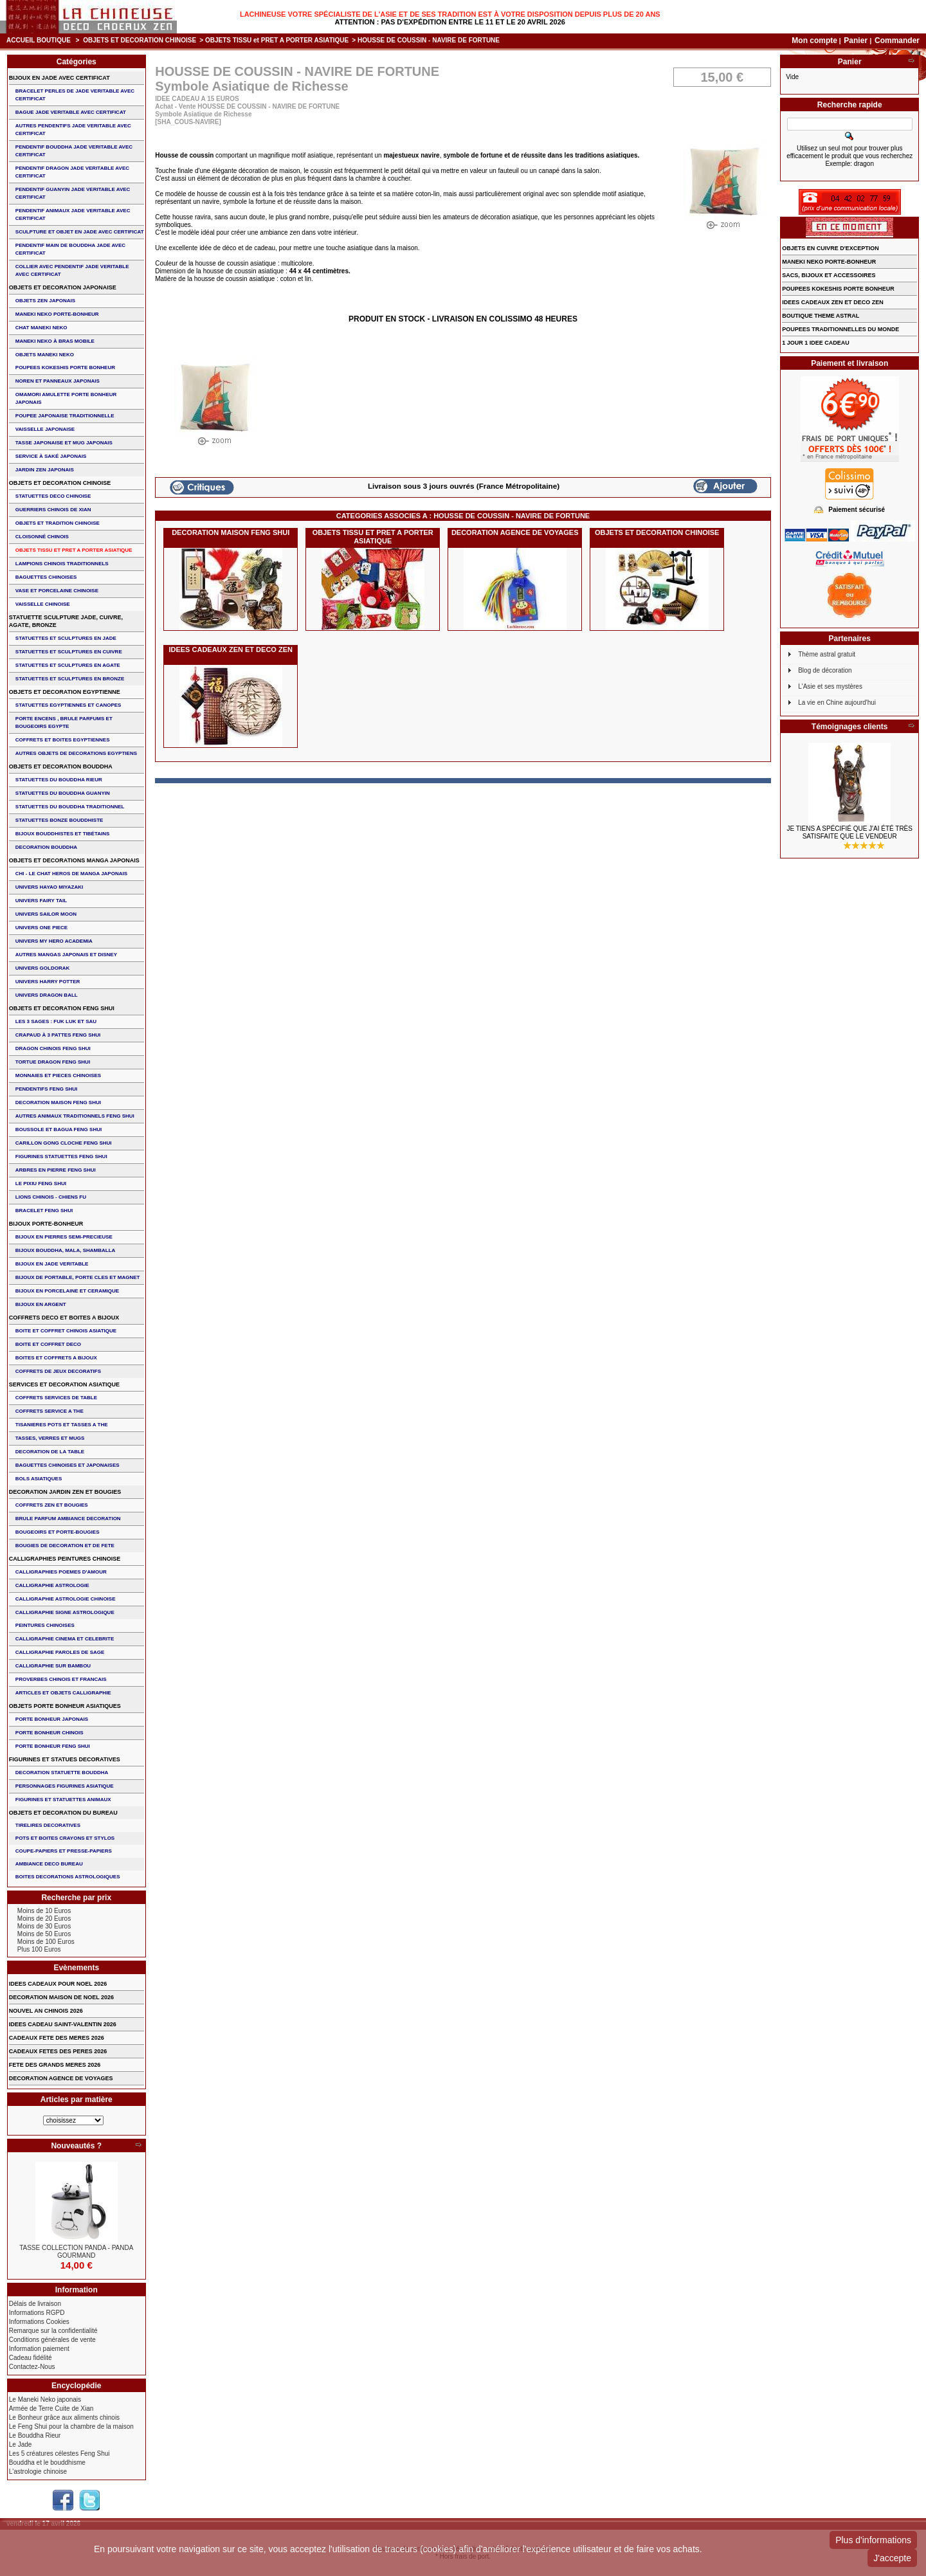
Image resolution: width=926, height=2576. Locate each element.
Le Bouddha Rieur (35, 2435)
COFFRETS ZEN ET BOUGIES (51, 1505)
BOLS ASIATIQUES (38, 1479)
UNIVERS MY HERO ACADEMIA (54, 941)
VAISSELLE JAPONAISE (45, 429)
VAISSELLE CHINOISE (42, 604)
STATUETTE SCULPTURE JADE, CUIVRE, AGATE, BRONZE (66, 621)
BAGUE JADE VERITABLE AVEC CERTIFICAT (70, 112)
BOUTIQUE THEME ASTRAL (820, 316)
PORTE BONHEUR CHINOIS (49, 1733)
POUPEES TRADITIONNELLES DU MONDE (840, 329)
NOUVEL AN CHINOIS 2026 (46, 2011)
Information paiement (39, 2348)
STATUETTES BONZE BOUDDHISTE (59, 820)
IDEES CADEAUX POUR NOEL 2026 (58, 1984)
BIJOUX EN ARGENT (40, 1304)
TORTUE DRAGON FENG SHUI (52, 1062)
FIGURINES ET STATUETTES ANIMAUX (63, 1799)
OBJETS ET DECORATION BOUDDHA (61, 766)
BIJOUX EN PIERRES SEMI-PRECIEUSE (64, 1237)
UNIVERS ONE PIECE (41, 927)
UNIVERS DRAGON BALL (46, 995)
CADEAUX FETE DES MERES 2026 (56, 2038)
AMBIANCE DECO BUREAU (49, 1864)
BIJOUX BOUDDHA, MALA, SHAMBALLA (65, 1250)
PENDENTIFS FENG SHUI (46, 1089)
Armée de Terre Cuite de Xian (51, 2408)
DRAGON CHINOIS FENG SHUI (53, 1048)
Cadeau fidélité (30, 2357)
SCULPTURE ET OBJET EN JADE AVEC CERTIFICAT (79, 232)
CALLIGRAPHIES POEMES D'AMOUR (61, 1572)
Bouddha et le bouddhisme (47, 2462)
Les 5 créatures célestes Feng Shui (59, 2453)
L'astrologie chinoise (38, 2471)
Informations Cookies (39, 2321)
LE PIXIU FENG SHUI (40, 1183)
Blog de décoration (824, 670)
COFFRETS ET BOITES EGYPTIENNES (62, 740)
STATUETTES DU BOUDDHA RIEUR (58, 780)
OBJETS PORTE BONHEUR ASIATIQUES (65, 1706)
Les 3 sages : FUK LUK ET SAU (55, 1021)
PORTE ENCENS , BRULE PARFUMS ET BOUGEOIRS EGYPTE (64, 722)
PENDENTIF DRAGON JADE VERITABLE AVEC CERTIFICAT (72, 172)
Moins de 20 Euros (44, 1918)
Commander (897, 40)
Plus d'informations (873, 2540)
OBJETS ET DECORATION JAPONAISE (62, 287)
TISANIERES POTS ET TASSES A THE (61, 1425)
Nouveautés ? (76, 2145)
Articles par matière (77, 2099)
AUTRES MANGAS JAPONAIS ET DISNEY (66, 954)
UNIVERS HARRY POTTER (47, 981)
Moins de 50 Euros (44, 1933)
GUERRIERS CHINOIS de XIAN (53, 509)
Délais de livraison (35, 2303)
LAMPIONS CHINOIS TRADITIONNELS (62, 564)
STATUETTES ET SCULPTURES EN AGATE (67, 665)
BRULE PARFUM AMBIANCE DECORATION (68, 1518)
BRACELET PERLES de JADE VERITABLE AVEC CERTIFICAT (74, 95)
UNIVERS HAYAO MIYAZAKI (49, 887)
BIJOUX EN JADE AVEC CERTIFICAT (59, 78)
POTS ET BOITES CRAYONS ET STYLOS (64, 1838)
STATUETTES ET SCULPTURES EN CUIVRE (68, 652)
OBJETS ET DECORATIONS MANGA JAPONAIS (74, 860)
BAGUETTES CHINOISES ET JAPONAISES (67, 1465)
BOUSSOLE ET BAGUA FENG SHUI (58, 1129)
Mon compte (814, 40)
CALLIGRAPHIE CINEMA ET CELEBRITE (64, 1639)
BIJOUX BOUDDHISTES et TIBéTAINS (62, 834)
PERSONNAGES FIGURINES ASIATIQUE (64, 1786)
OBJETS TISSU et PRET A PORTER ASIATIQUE (277, 40)
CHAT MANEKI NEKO (41, 328)
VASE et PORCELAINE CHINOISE (56, 591)
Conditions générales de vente (52, 2339)
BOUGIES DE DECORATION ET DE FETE (64, 1545)
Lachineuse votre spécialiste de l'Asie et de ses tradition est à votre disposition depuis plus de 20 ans (450, 14)
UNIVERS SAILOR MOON (46, 914)
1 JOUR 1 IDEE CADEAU (815, 343)
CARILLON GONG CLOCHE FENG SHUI (63, 1143)
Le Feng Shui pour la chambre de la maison (71, 2426)
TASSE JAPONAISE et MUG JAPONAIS (64, 443)
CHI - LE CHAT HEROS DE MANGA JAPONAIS (71, 873)
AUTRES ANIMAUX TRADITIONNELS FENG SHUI (74, 1116)
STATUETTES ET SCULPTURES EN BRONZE (70, 679)
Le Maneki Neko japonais (45, 2399)
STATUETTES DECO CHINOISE (53, 496)
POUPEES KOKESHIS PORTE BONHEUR (65, 367)
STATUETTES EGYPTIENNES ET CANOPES (68, 705)
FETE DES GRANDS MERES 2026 (55, 2065)
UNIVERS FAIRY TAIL (41, 900)
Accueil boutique (38, 40)
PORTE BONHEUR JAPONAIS (51, 1719)
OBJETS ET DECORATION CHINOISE (139, 40)
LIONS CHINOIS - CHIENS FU (50, 1197)
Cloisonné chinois (42, 537)
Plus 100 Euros (39, 1949)
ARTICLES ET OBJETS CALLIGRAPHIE (63, 1693)
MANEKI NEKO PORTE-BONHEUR (57, 314)
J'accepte (892, 2558)
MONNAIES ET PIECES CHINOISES (58, 1075)
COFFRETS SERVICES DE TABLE (56, 1398)
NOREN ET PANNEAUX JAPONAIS (57, 381)
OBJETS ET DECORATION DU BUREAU (63, 1813)
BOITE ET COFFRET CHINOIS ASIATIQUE (65, 1331)
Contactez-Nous (32, 2366)
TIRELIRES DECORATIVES (47, 1825)
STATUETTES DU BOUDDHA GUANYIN (62, 793)
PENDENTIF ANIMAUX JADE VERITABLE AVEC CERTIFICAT (73, 214)
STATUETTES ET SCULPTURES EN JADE (65, 638)
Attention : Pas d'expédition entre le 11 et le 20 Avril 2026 (450, 22)
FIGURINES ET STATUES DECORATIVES (64, 1759)
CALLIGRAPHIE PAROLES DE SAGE (60, 1652)
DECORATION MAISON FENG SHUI (230, 532)
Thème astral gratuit (826, 654)
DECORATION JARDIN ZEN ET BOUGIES (65, 1492)
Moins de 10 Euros (44, 1910)
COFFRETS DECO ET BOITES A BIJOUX (64, 1317)
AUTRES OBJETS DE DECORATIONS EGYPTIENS (76, 753)
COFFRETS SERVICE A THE (49, 1411)
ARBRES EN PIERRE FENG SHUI (55, 1170)
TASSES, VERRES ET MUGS (49, 1438)
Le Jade (20, 2444)
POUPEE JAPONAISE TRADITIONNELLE (64, 416)
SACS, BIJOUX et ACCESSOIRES (828, 275)
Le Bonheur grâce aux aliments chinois (64, 2417)
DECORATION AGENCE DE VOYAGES (515, 532)
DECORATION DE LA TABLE (49, 1452)
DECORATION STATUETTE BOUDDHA (61, 1772)
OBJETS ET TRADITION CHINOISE (57, 523)
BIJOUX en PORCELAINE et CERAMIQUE (67, 1291)
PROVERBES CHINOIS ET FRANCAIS (61, 1679)
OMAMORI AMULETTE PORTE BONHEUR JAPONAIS (65, 398)
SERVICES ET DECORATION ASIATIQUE (64, 1384)
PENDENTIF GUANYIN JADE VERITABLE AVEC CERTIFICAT (73, 193)
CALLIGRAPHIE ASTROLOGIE (52, 1585)
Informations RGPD (37, 2312)
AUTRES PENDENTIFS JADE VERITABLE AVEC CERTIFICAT (73, 129)
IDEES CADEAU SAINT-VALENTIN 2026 (62, 2024)
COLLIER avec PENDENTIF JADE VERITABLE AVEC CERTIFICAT (72, 270)
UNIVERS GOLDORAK (42, 968)
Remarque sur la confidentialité (53, 2330)
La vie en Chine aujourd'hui (837, 702)
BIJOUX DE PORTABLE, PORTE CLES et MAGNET (77, 1277)
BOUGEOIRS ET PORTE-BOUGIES (57, 1532)
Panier (856, 40)
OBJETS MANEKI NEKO (44, 355)
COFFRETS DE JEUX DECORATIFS (58, 1371)
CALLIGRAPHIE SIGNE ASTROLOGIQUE (64, 1612)
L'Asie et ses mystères (830, 686)
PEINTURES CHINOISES (45, 1625)
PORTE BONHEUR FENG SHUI (52, 1746)
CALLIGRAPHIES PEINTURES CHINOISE (65, 1559)
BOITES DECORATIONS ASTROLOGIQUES (67, 1877)
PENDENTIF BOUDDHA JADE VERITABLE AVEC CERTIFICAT (73, 151)
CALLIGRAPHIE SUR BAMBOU (53, 1666)
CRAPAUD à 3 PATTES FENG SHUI (57, 1035)
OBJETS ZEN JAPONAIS (45, 301)
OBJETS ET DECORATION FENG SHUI (61, 1008)
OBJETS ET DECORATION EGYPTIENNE (64, 692)
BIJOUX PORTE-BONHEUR (46, 1223)
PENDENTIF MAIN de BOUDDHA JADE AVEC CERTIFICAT (70, 249)
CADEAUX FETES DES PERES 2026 (58, 2051)
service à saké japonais (51, 456)
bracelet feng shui (44, 1210)
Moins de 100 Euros (46, 1941)
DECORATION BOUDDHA (46, 847)
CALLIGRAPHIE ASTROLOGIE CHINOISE (65, 1599)
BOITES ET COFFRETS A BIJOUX (56, 1358)
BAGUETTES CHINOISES (46, 577)
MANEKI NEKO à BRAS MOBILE (55, 341)
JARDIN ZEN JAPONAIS (44, 470)
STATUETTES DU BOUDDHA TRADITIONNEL (70, 807)
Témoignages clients (850, 726)
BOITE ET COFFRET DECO (48, 1344)
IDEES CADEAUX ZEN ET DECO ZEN (230, 649)
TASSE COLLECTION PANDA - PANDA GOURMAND (76, 2251)
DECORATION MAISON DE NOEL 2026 (61, 1997)
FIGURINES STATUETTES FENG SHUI (61, 1156)
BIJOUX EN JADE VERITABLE (52, 1264)
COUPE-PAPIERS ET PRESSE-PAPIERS (63, 1851)
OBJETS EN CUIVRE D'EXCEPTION (830, 248)
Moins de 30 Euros (44, 1926)
